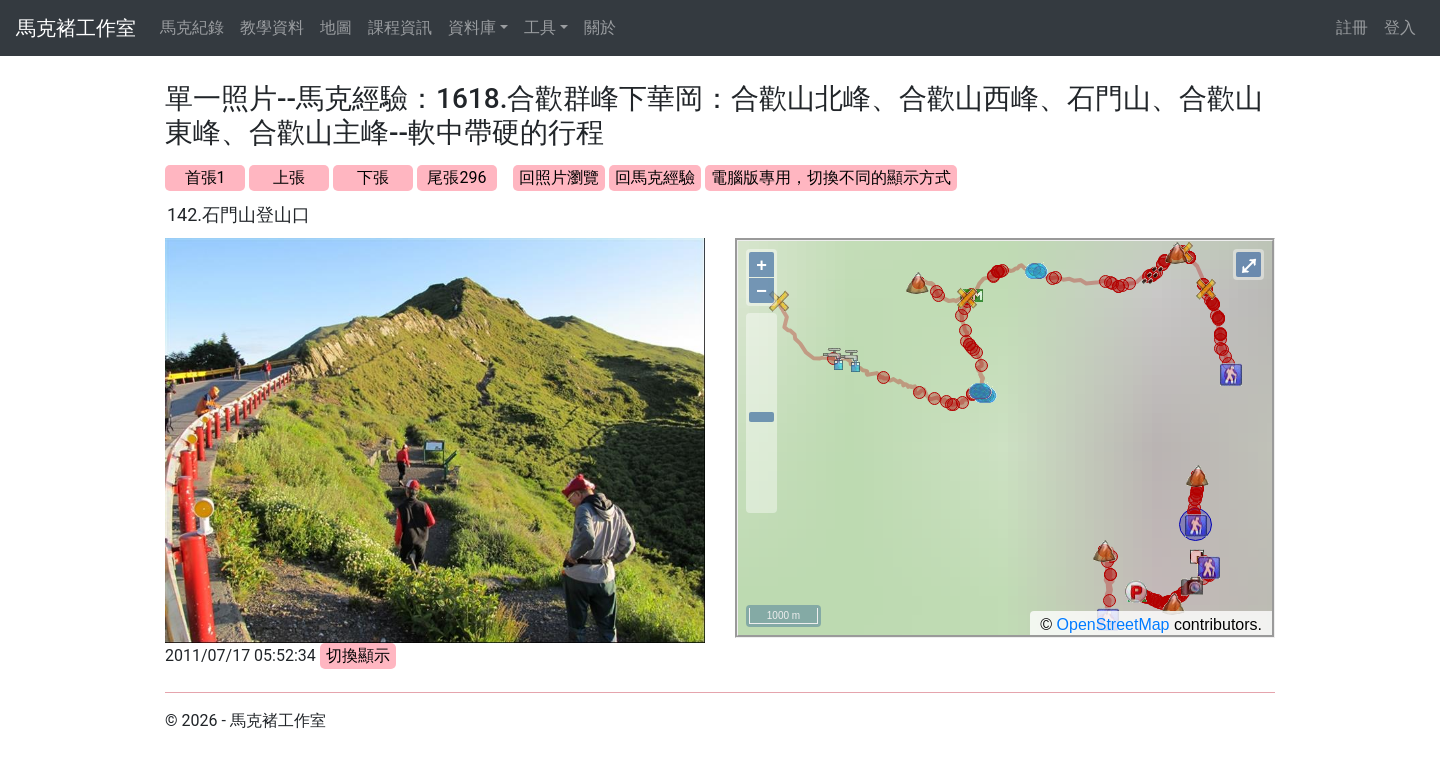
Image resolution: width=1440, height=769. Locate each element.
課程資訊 (400, 27)
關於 (600, 27)
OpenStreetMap (1113, 624)
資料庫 (472, 27)
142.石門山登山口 (238, 214)
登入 (1400, 27)
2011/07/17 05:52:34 (240, 655)
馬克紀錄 (192, 27)
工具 (540, 27)
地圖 (336, 27)
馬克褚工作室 (76, 28)
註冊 (1352, 27)
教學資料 (272, 27)
